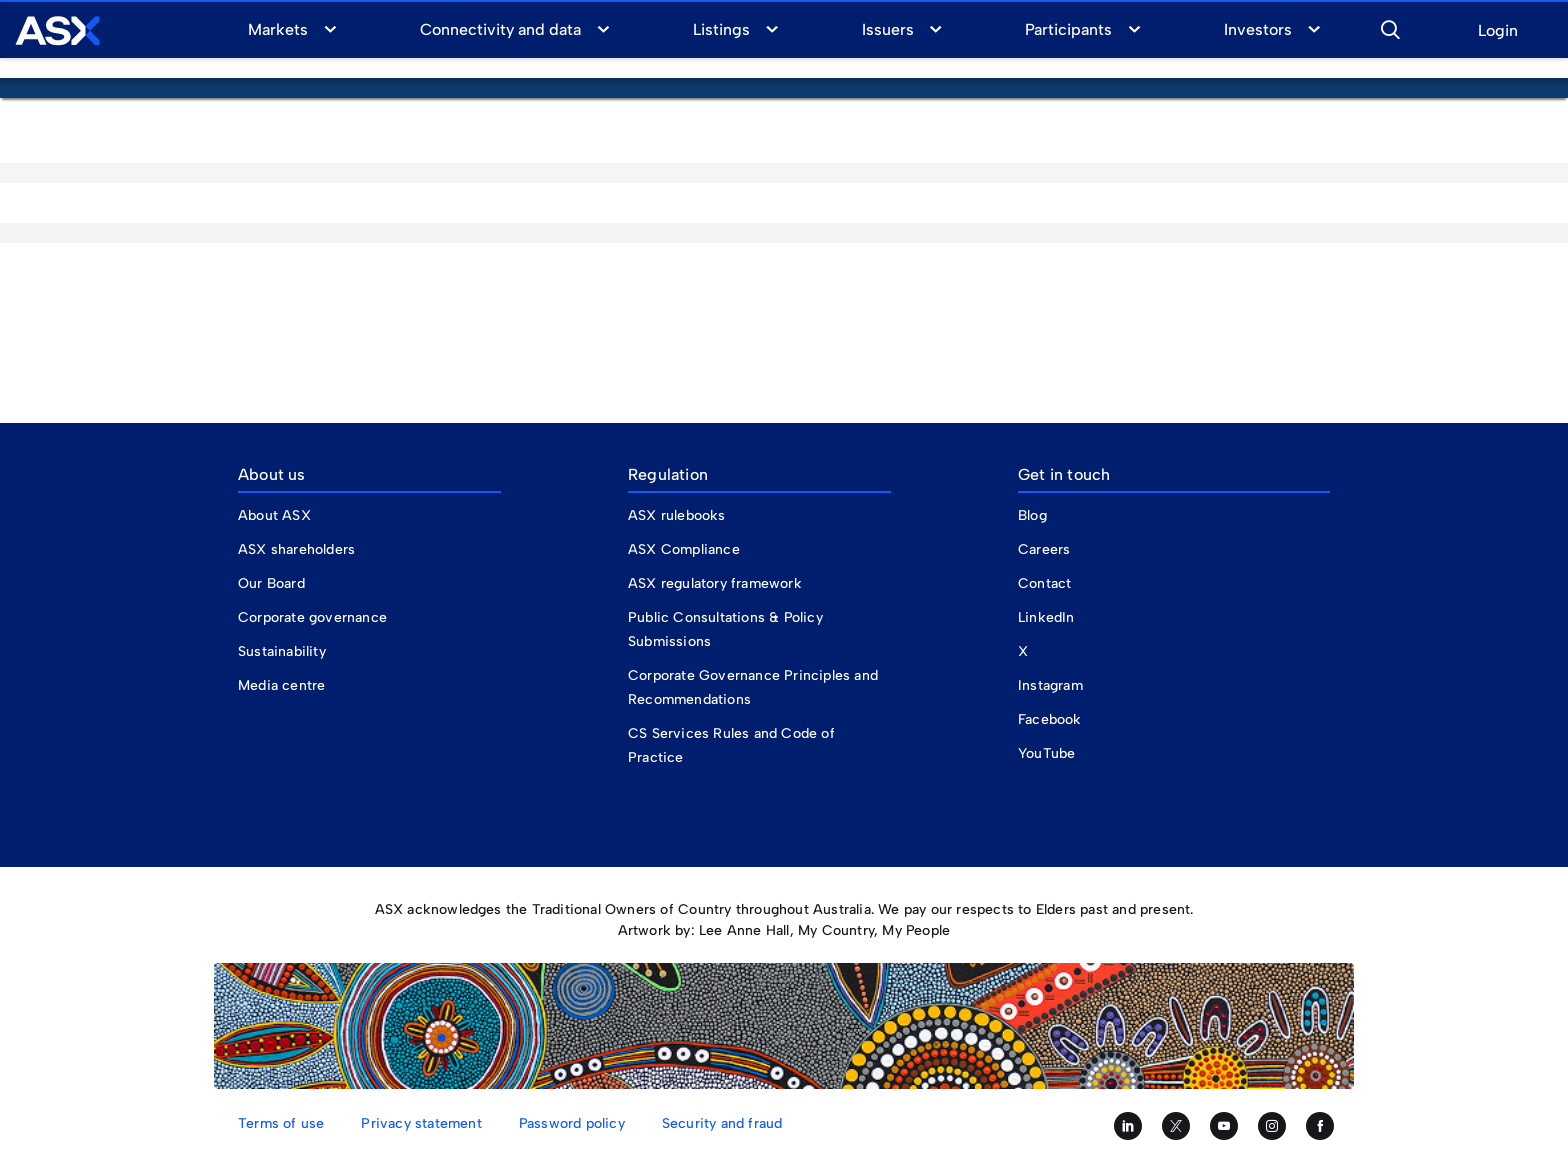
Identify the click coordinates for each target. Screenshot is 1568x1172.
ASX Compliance (684, 549)
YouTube (1046, 753)
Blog (1032, 515)
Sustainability (282, 651)
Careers (1044, 549)
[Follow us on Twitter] (1176, 1126)
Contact (1044, 583)
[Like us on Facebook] (1320, 1126)
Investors (1258, 29)
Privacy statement (421, 1123)
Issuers (888, 29)
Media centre (281, 685)
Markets (278, 29)
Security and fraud (722, 1123)
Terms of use (281, 1123)
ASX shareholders (298, 549)
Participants (1068, 29)
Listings (721, 29)
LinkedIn (1046, 617)
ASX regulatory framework (715, 583)
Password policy (572, 1123)
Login (1498, 31)
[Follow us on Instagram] (1272, 1126)
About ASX (274, 515)
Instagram (1050, 685)
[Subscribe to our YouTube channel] (1224, 1126)
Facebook (1050, 719)
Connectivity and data (501, 29)
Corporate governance (312, 617)
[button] (1390, 27)
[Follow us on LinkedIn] (1128, 1126)
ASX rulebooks (677, 515)
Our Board (271, 583)
